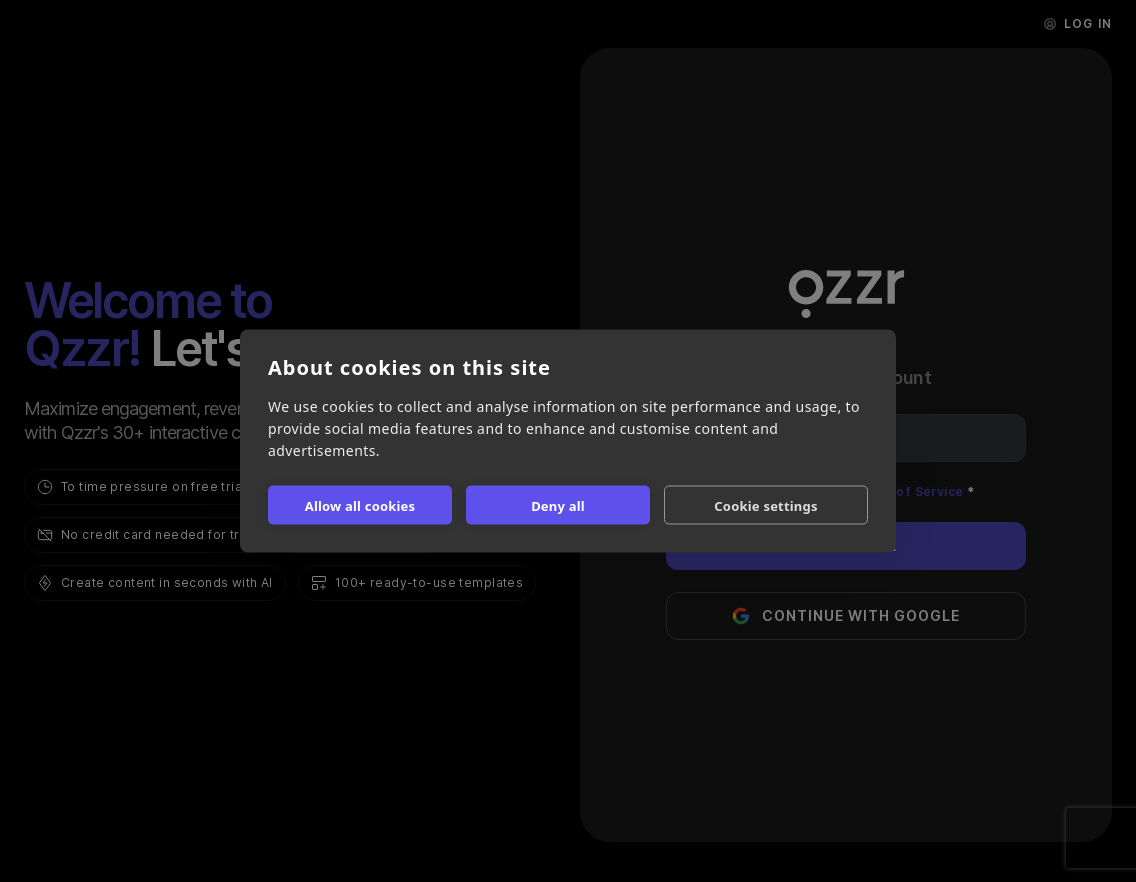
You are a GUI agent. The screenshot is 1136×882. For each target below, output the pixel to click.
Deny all (558, 505)
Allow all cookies (360, 505)
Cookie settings (765, 505)
